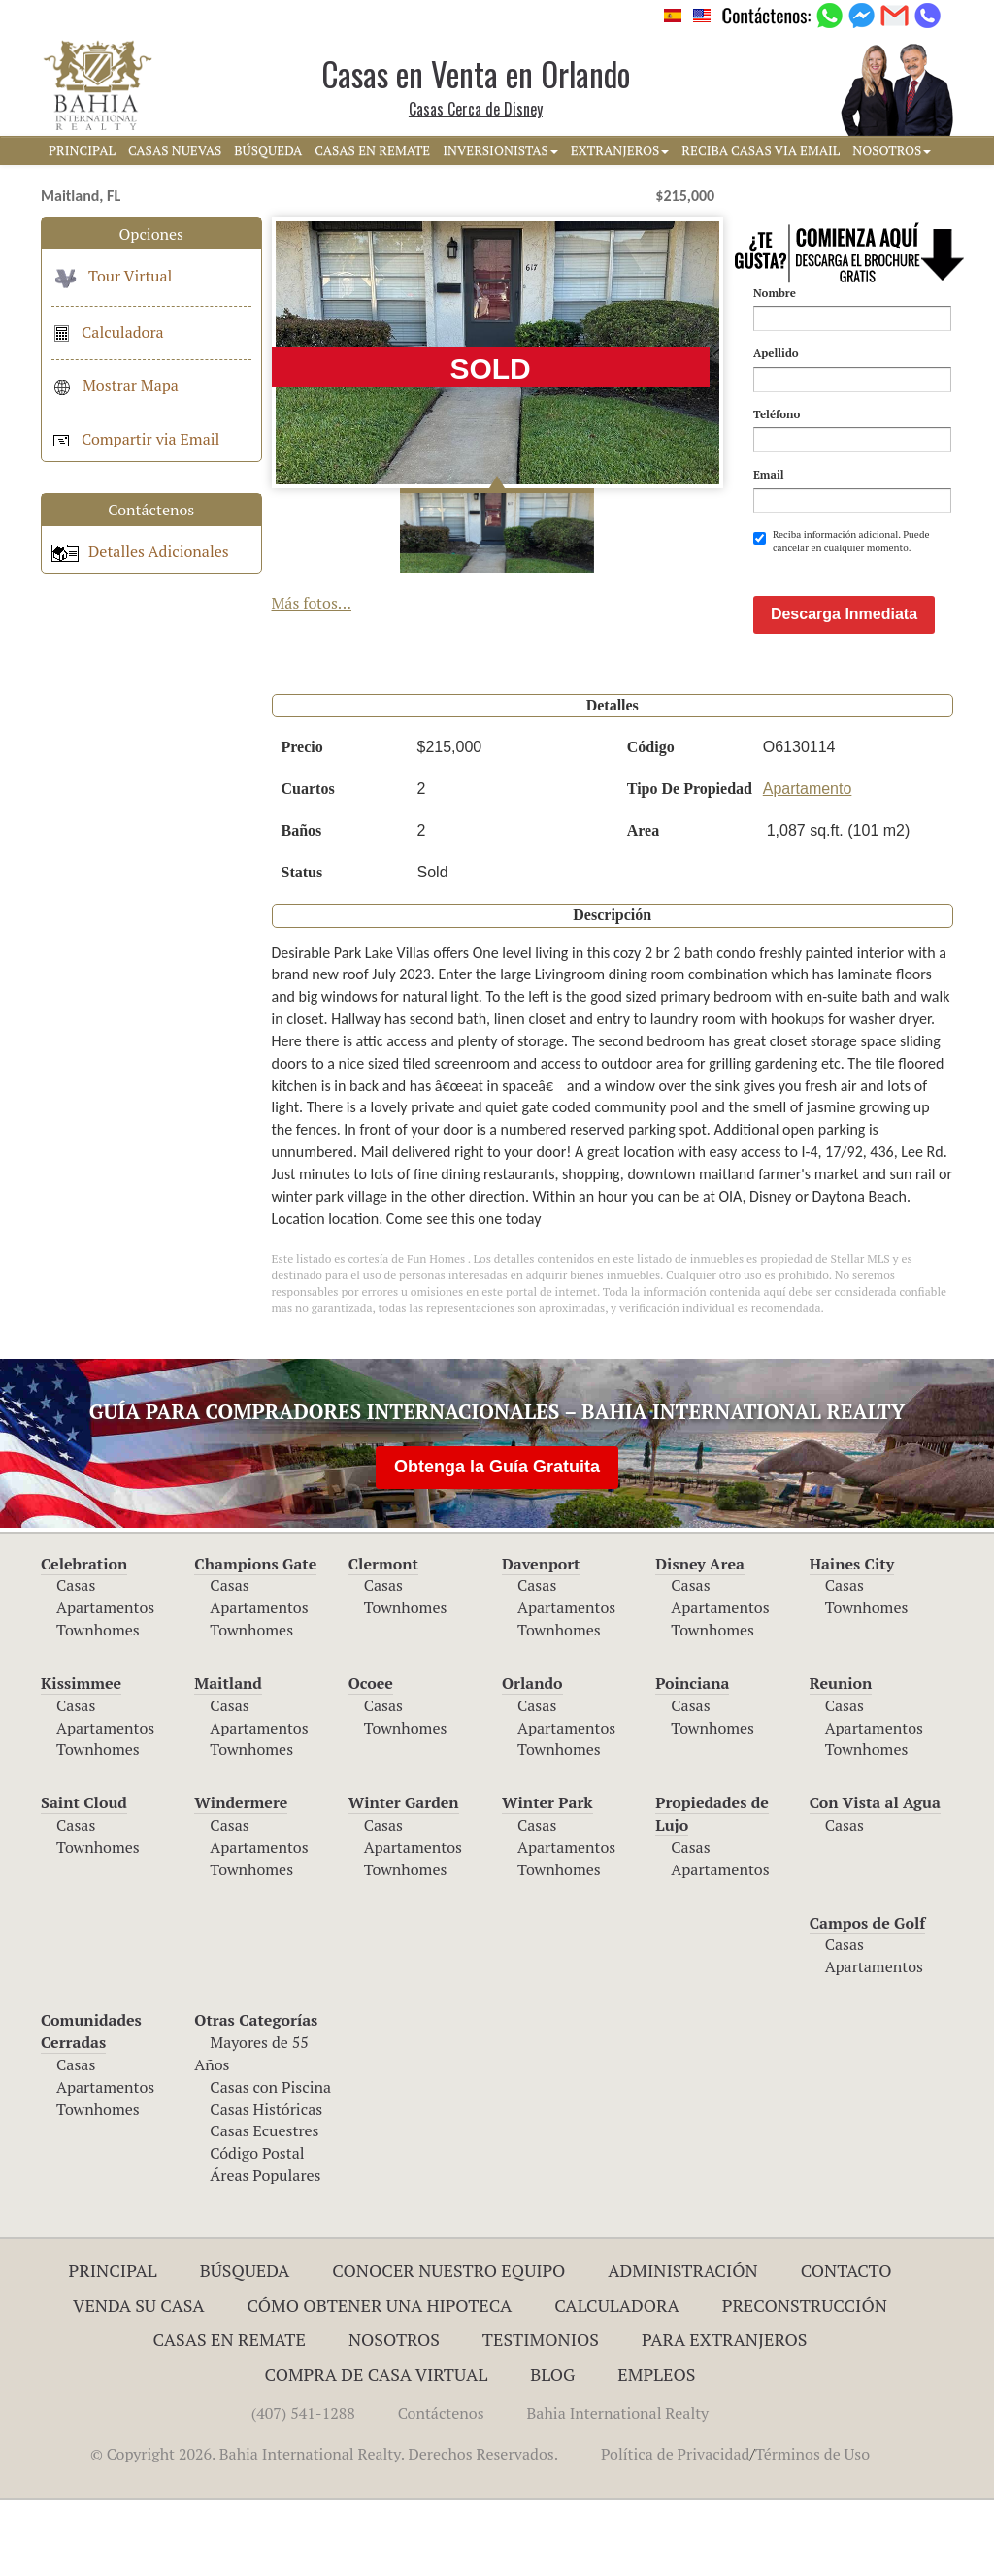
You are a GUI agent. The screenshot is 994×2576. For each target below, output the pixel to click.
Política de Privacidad (675, 2529)
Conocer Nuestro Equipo (448, 2346)
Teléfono (776, 414)
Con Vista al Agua (875, 1878)
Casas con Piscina (270, 2162)
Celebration (84, 1639)
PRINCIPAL (82, 150)
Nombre (774, 292)
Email (768, 474)
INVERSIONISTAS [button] (500, 150)
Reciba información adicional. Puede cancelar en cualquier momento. (841, 541)
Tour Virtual (111, 275)
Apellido (776, 353)
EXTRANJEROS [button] (620, 150)
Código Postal (257, 2228)
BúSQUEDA (268, 150)
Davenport (541, 1639)
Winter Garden (403, 1878)
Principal (113, 2346)
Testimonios (540, 2415)
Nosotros (394, 2415)
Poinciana (692, 1758)
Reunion (841, 1758)
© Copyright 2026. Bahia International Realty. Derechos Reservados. (324, 2529)
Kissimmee (81, 1758)
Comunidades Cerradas (91, 2107)
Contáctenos (441, 2488)
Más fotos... (312, 602)
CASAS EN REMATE (372, 150)
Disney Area (700, 1639)
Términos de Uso (812, 2529)
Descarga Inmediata (844, 689)
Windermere (240, 1878)
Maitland (228, 1758)
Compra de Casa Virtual (376, 2449)
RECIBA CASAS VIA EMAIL (760, 150)
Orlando (532, 1758)
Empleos (656, 2449)
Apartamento (807, 864)
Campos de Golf (868, 1998)
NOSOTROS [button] (891, 150)
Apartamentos (105, 1683)
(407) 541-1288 (303, 2488)
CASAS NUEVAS (174, 150)
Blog (552, 2449)
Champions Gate (255, 1639)
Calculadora (107, 332)
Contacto (846, 2346)
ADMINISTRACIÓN (683, 2346)
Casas (75, 1660)
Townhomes (98, 1705)
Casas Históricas (266, 2185)
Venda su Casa (139, 2381)
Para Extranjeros (725, 2415)
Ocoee (370, 1758)
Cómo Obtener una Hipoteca (380, 2381)
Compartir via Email (135, 438)
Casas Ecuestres (264, 2206)
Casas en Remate (229, 2415)
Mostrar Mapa (115, 385)
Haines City (852, 1639)
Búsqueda (245, 2346)
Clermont (383, 1639)
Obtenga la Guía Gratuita (497, 1542)
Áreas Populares (265, 2251)
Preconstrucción (804, 2381)
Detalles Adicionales (140, 551)
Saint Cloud (84, 1878)
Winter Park (547, 1878)
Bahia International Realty (618, 2488)
